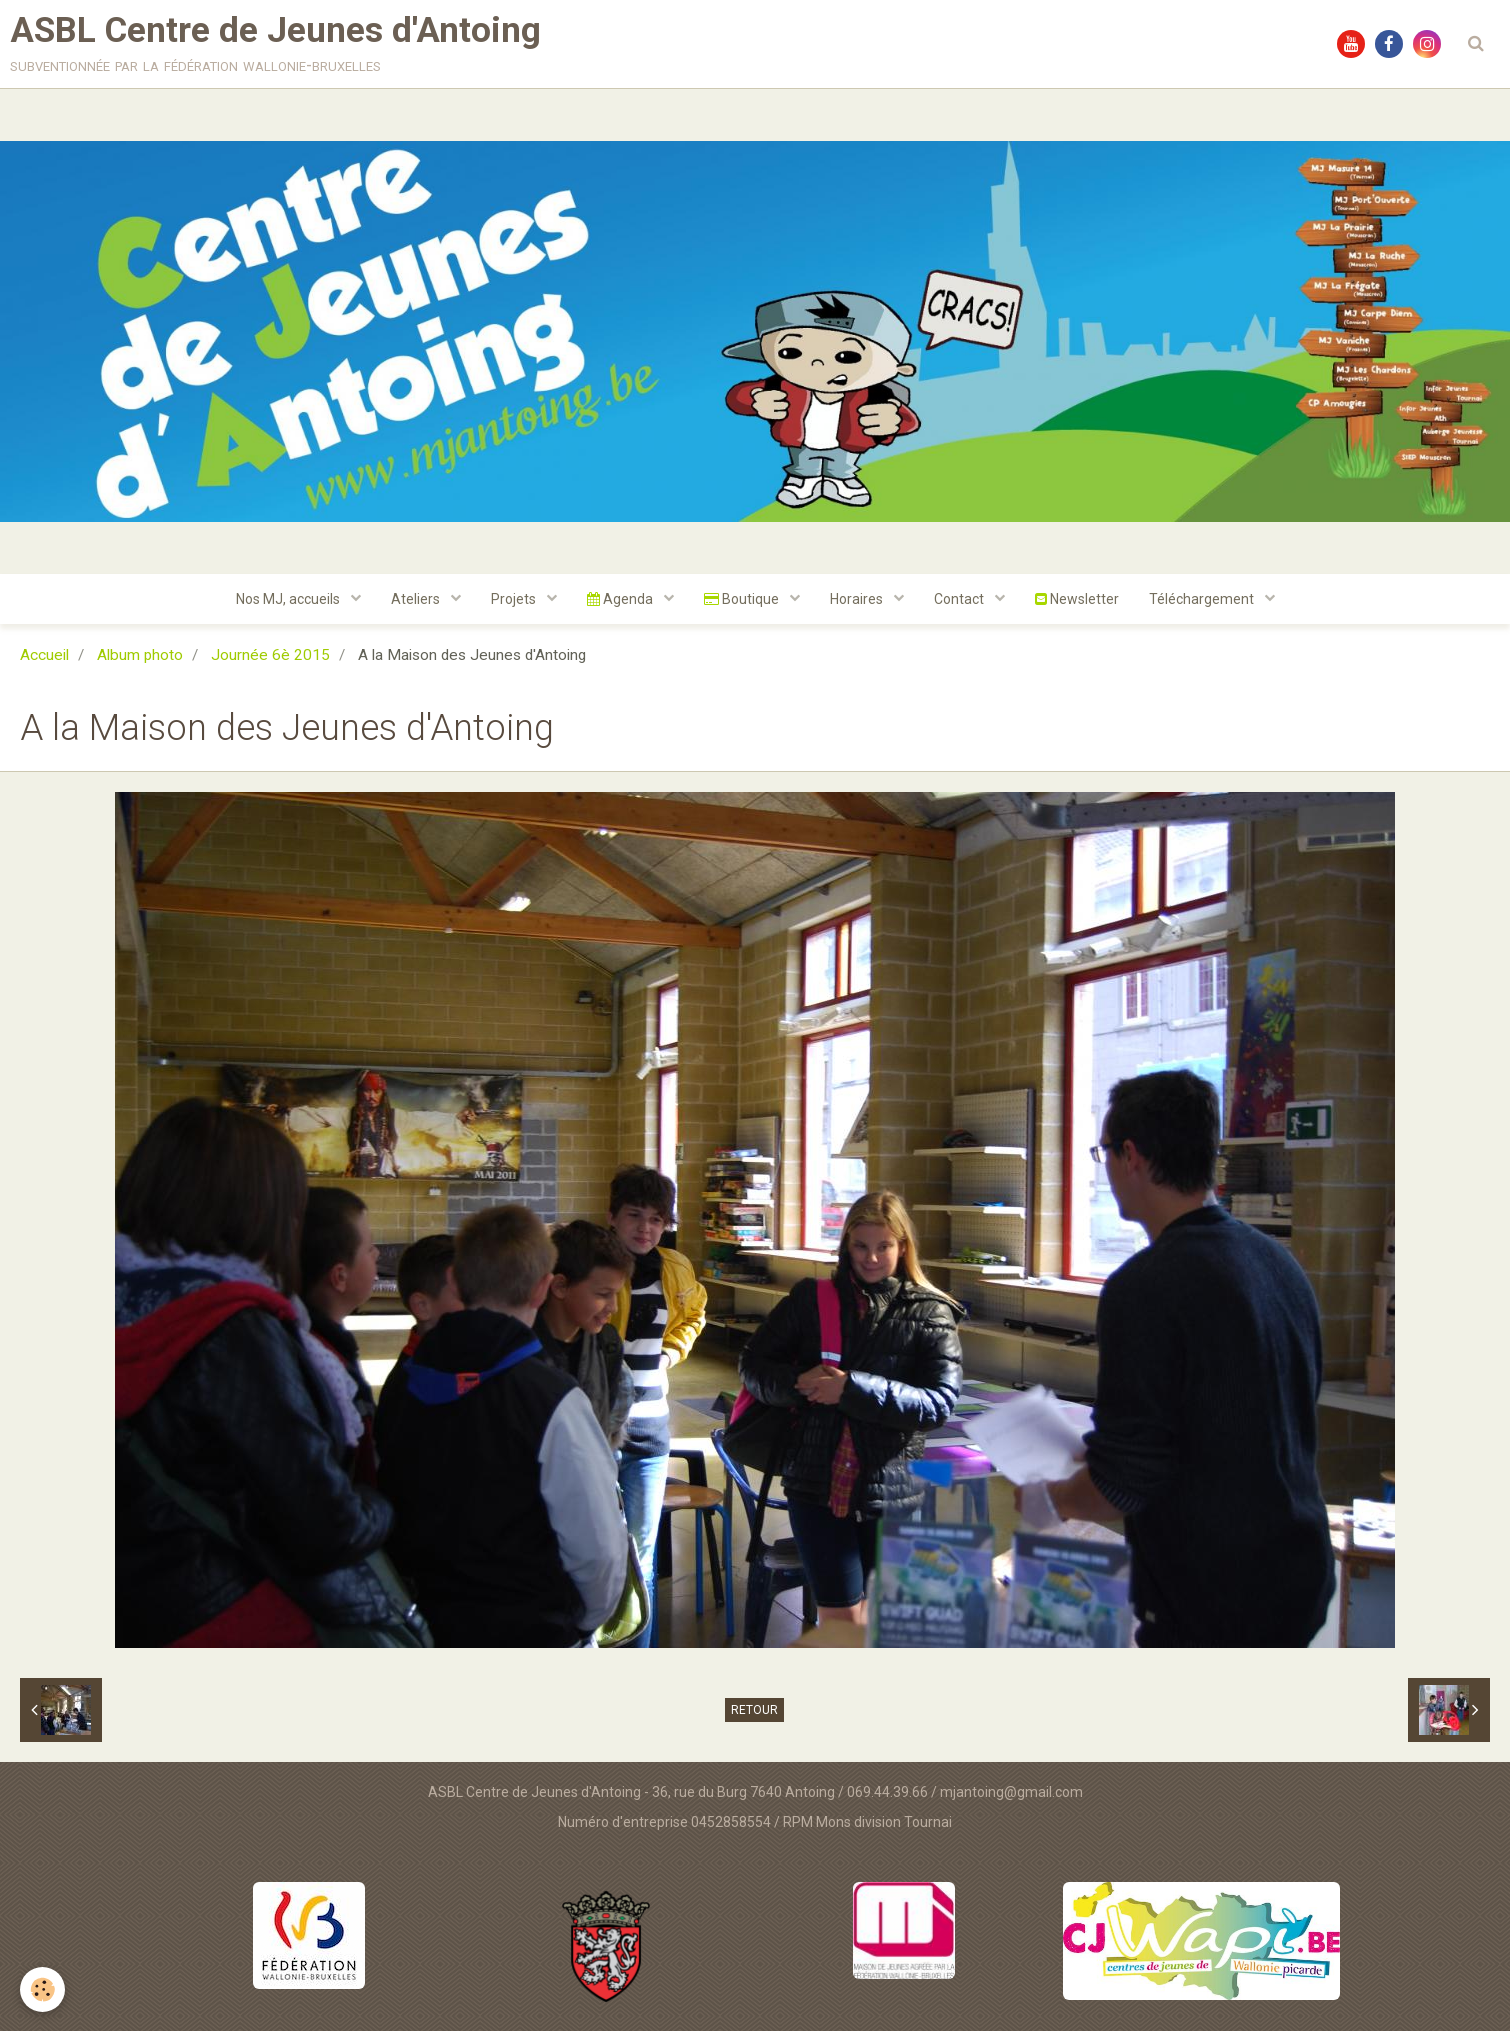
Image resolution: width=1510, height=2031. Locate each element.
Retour (754, 1710)
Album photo (140, 655)
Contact (960, 599)
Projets (515, 599)
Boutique (743, 599)
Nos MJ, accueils (289, 599)
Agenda (621, 599)
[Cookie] (42, 1989)
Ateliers (417, 599)
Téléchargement (1203, 599)
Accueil (44, 655)
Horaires (858, 599)
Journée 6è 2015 (270, 655)
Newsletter (1077, 599)
